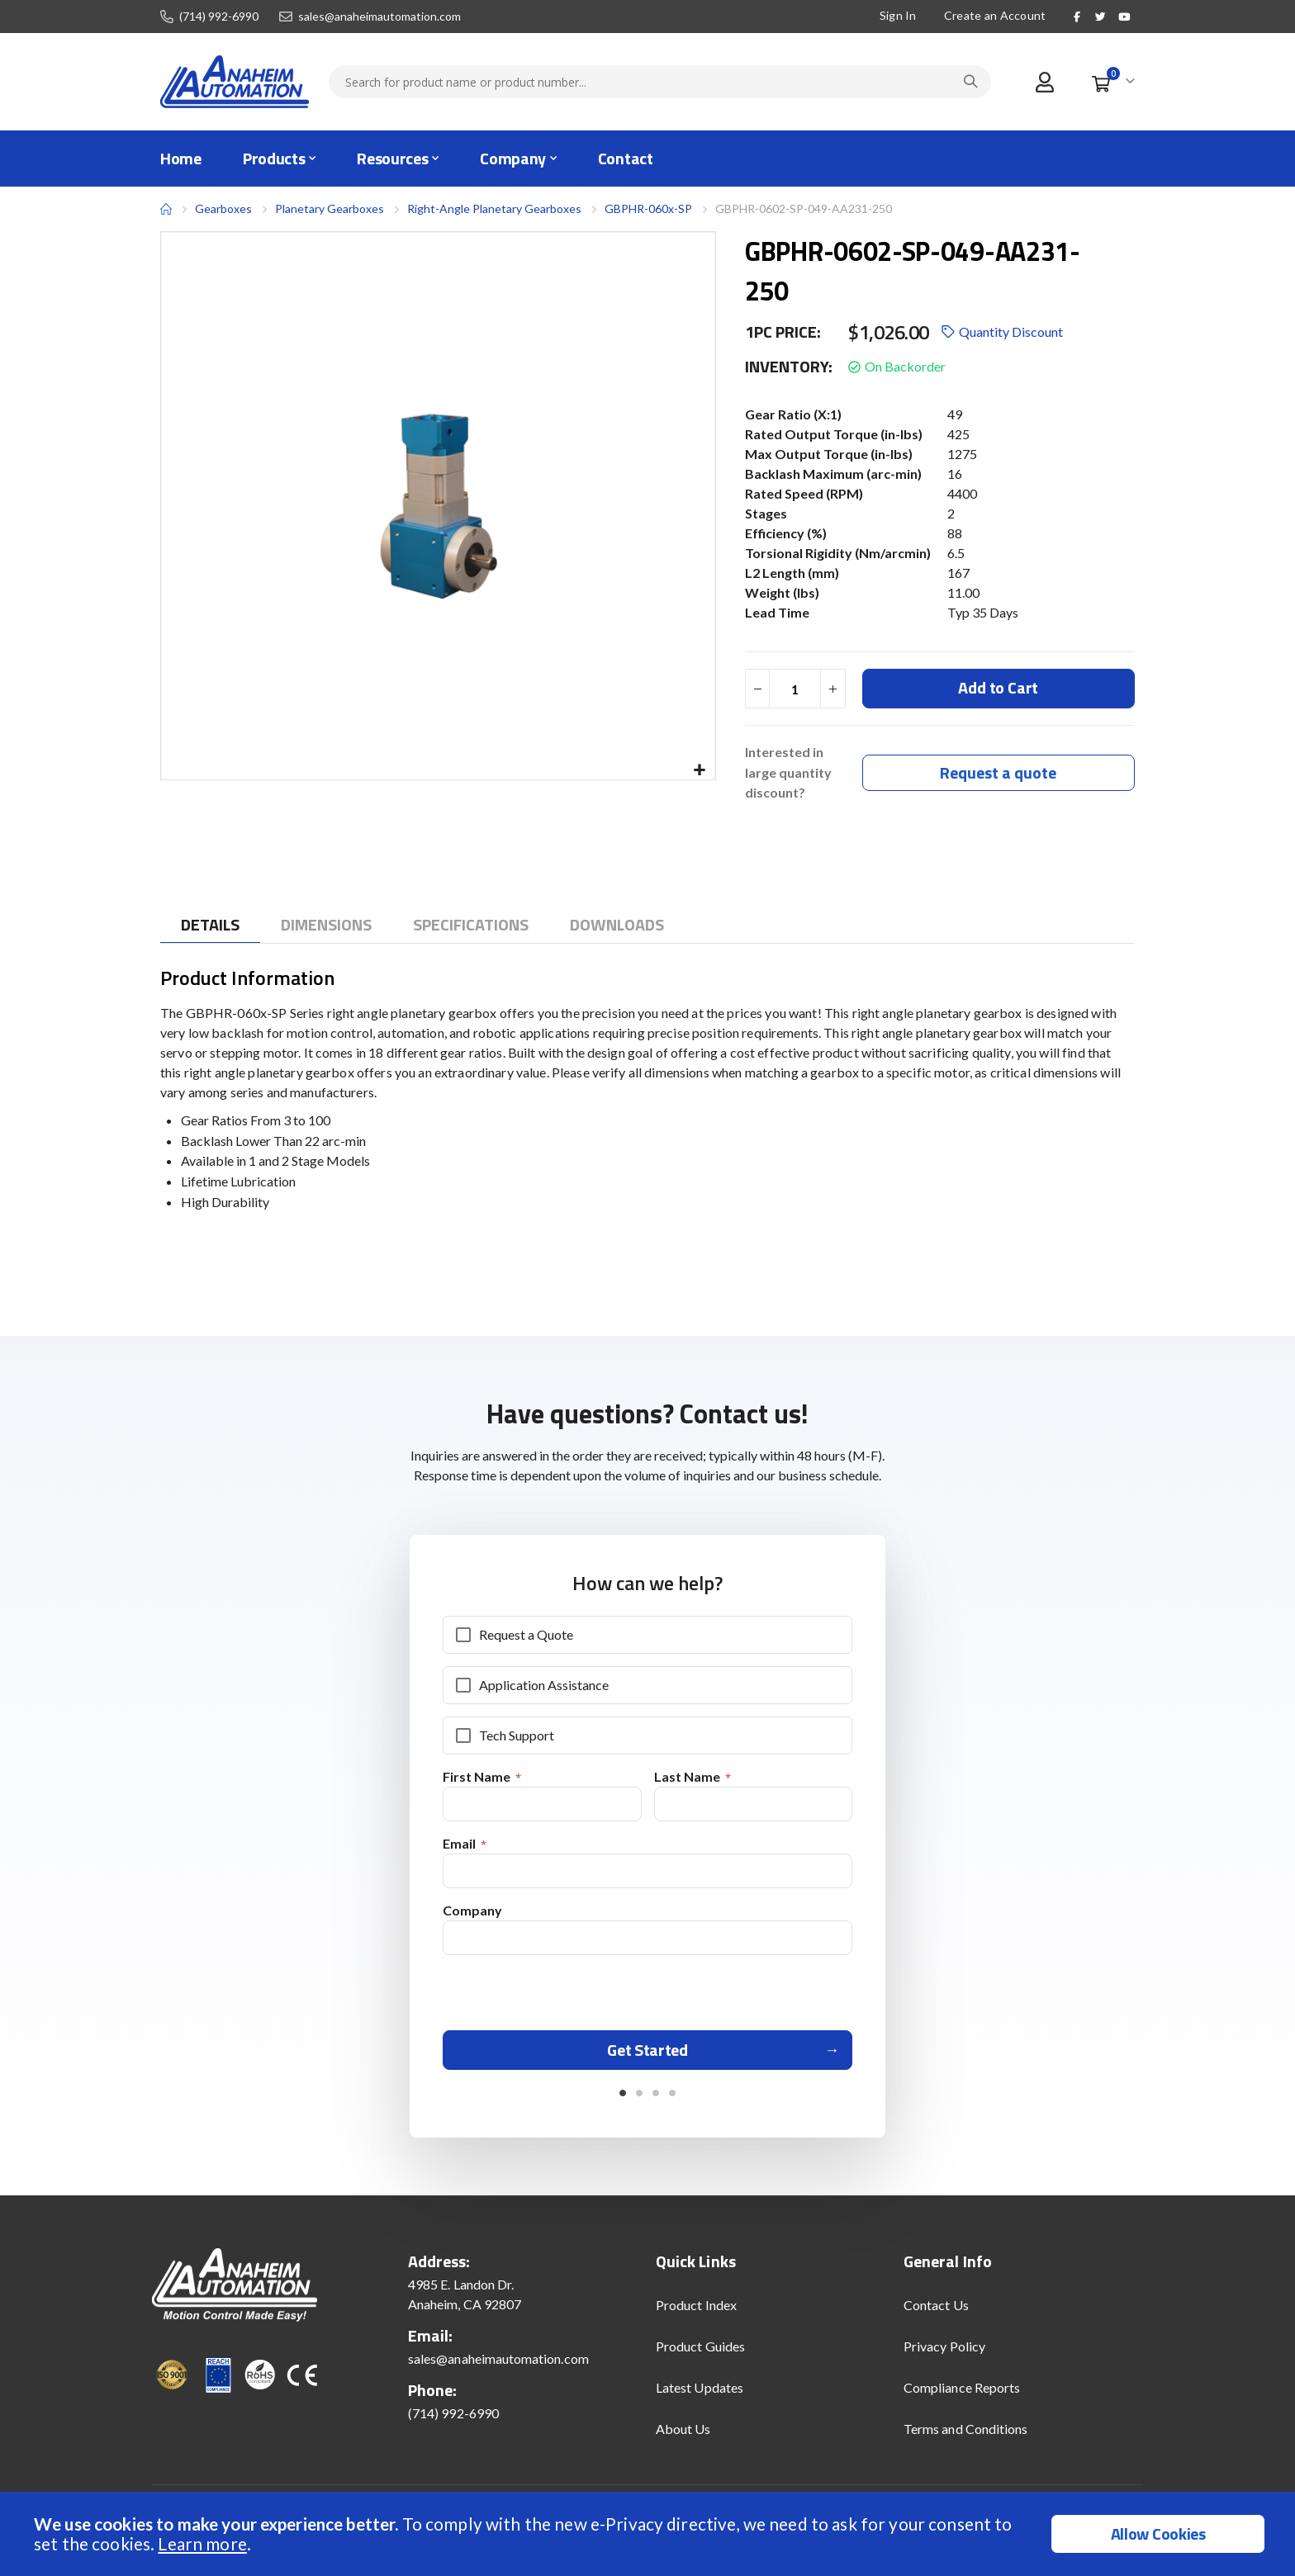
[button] (699, 770)
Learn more (202, 2543)
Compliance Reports (962, 2396)
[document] (649, 2534)
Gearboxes (223, 208)
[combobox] (660, 81)
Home (166, 209)
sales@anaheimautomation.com (379, 16)
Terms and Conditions (965, 2438)
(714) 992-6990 (219, 16)
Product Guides (700, 2355)
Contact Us (936, 2314)
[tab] (210, 927)
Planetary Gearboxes (329, 209)
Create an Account (995, 15)
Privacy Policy (944, 2355)
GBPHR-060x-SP (648, 208)
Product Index (696, 2314)
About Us (683, 2438)
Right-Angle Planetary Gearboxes (494, 208)
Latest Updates (699, 2396)
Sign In (898, 15)
